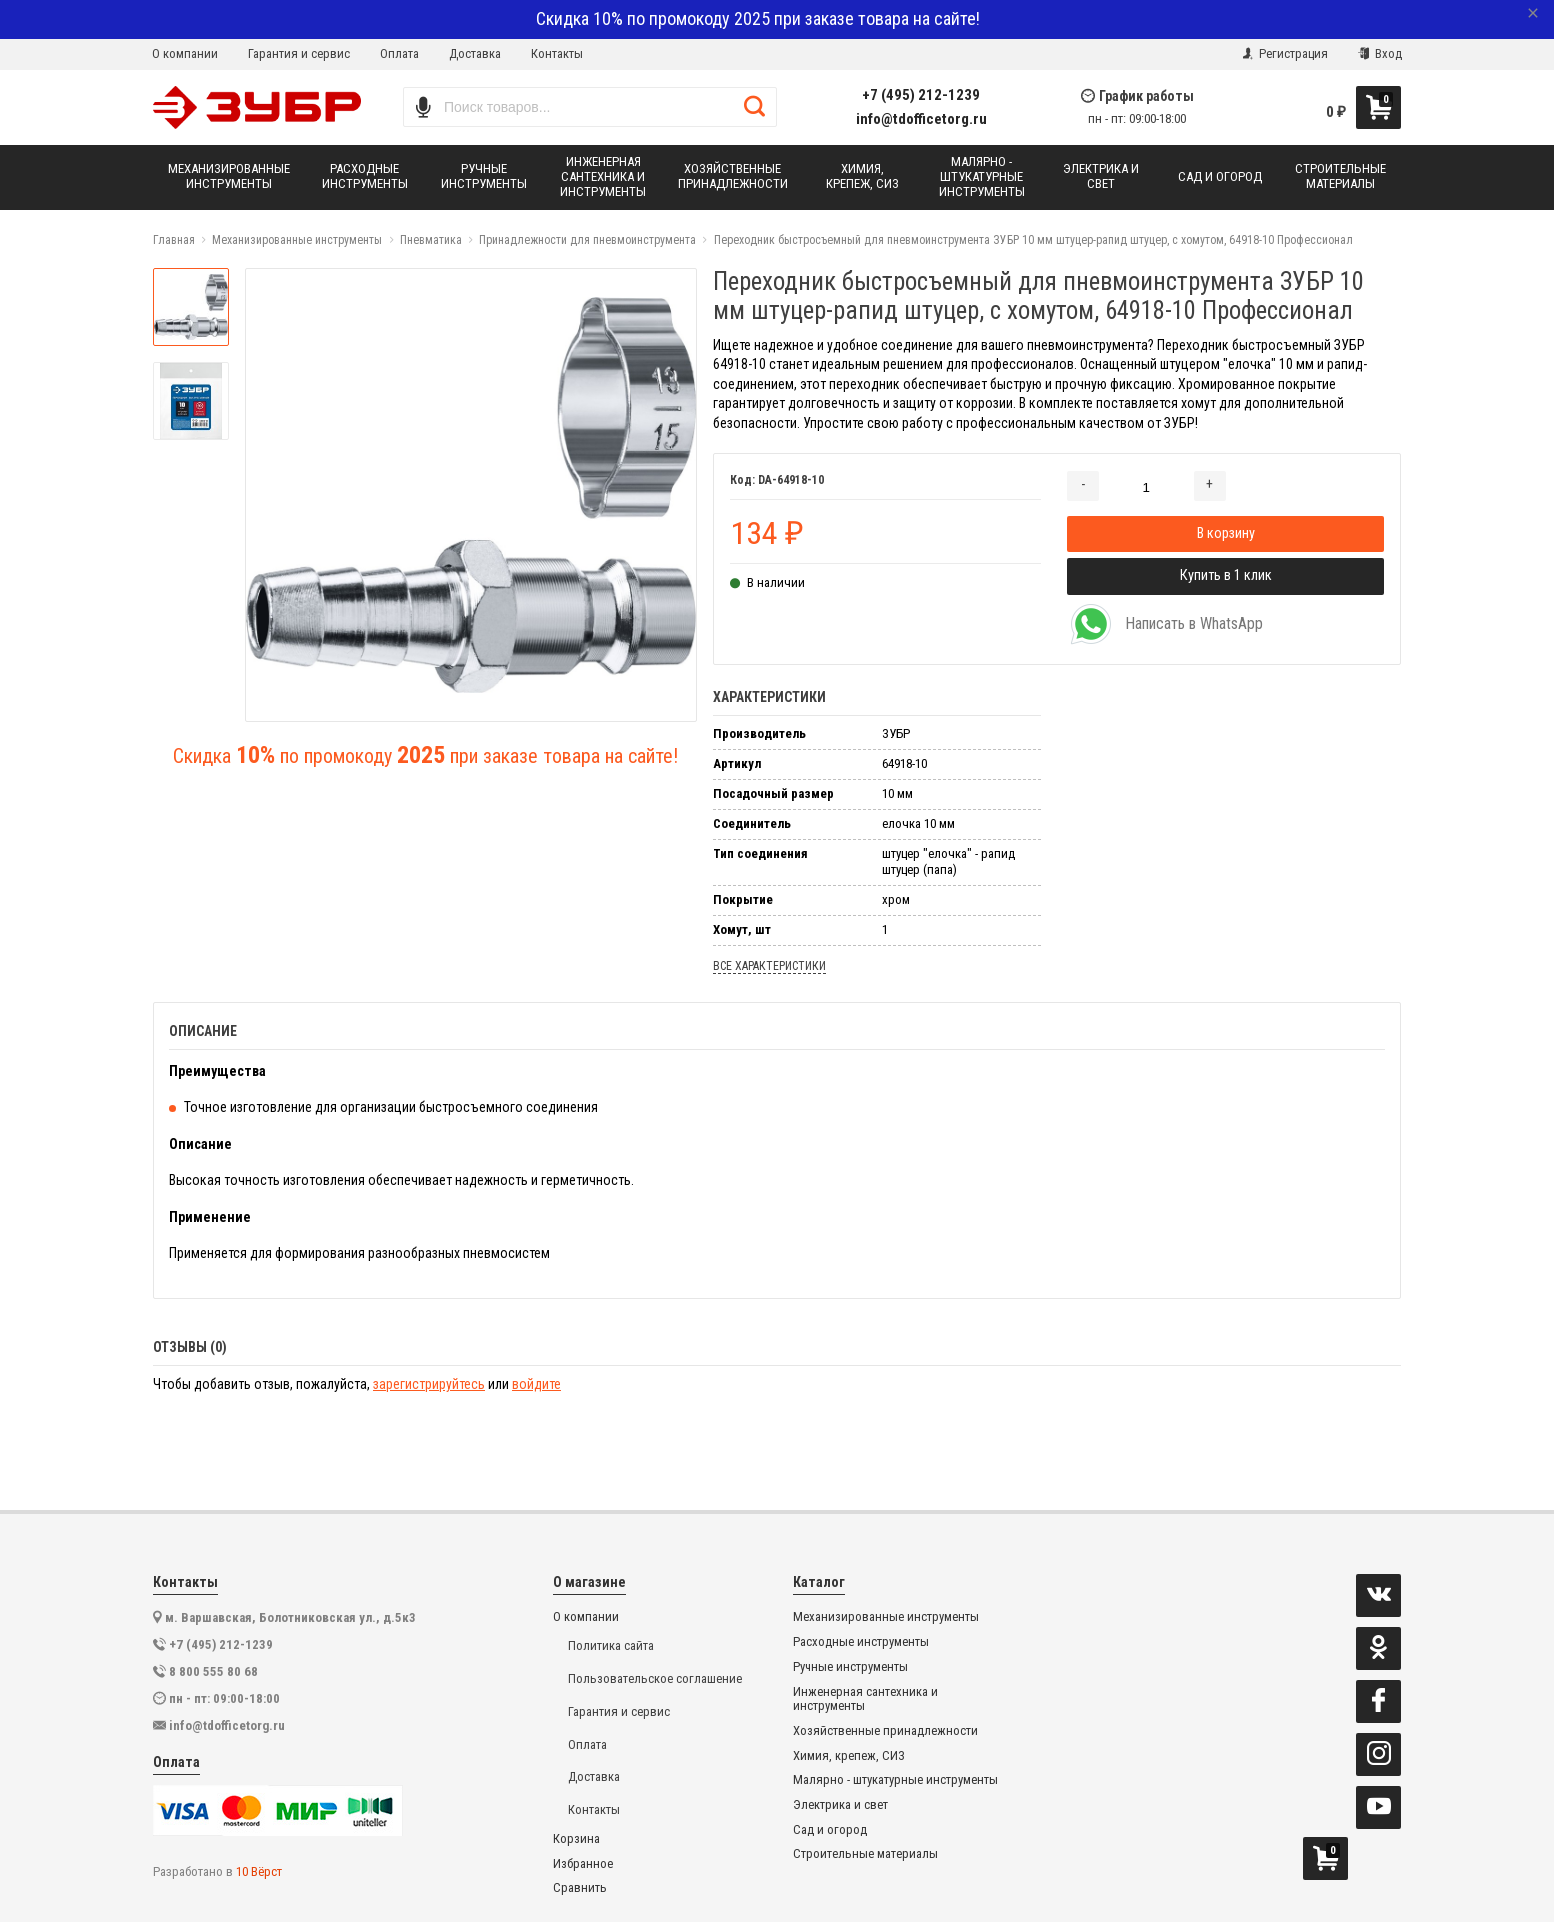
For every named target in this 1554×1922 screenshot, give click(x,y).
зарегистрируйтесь (429, 1384)
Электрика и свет (840, 1805)
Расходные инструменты (861, 1642)
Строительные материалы (865, 1854)
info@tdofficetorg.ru (921, 119)
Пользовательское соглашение (655, 1678)
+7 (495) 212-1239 (921, 95)
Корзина (576, 1839)
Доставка (475, 53)
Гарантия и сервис (299, 53)
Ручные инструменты (850, 1667)
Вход (1380, 53)
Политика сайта (611, 1645)
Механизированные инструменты (886, 1617)
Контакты (557, 53)
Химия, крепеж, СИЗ (849, 1756)
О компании (185, 53)
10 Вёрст (259, 1871)
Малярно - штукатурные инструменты (895, 1780)
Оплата (399, 53)
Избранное (583, 1864)
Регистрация (1285, 53)
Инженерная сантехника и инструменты (865, 1699)
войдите (536, 1384)
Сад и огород (830, 1830)
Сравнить (580, 1888)
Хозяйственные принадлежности (885, 1731)
